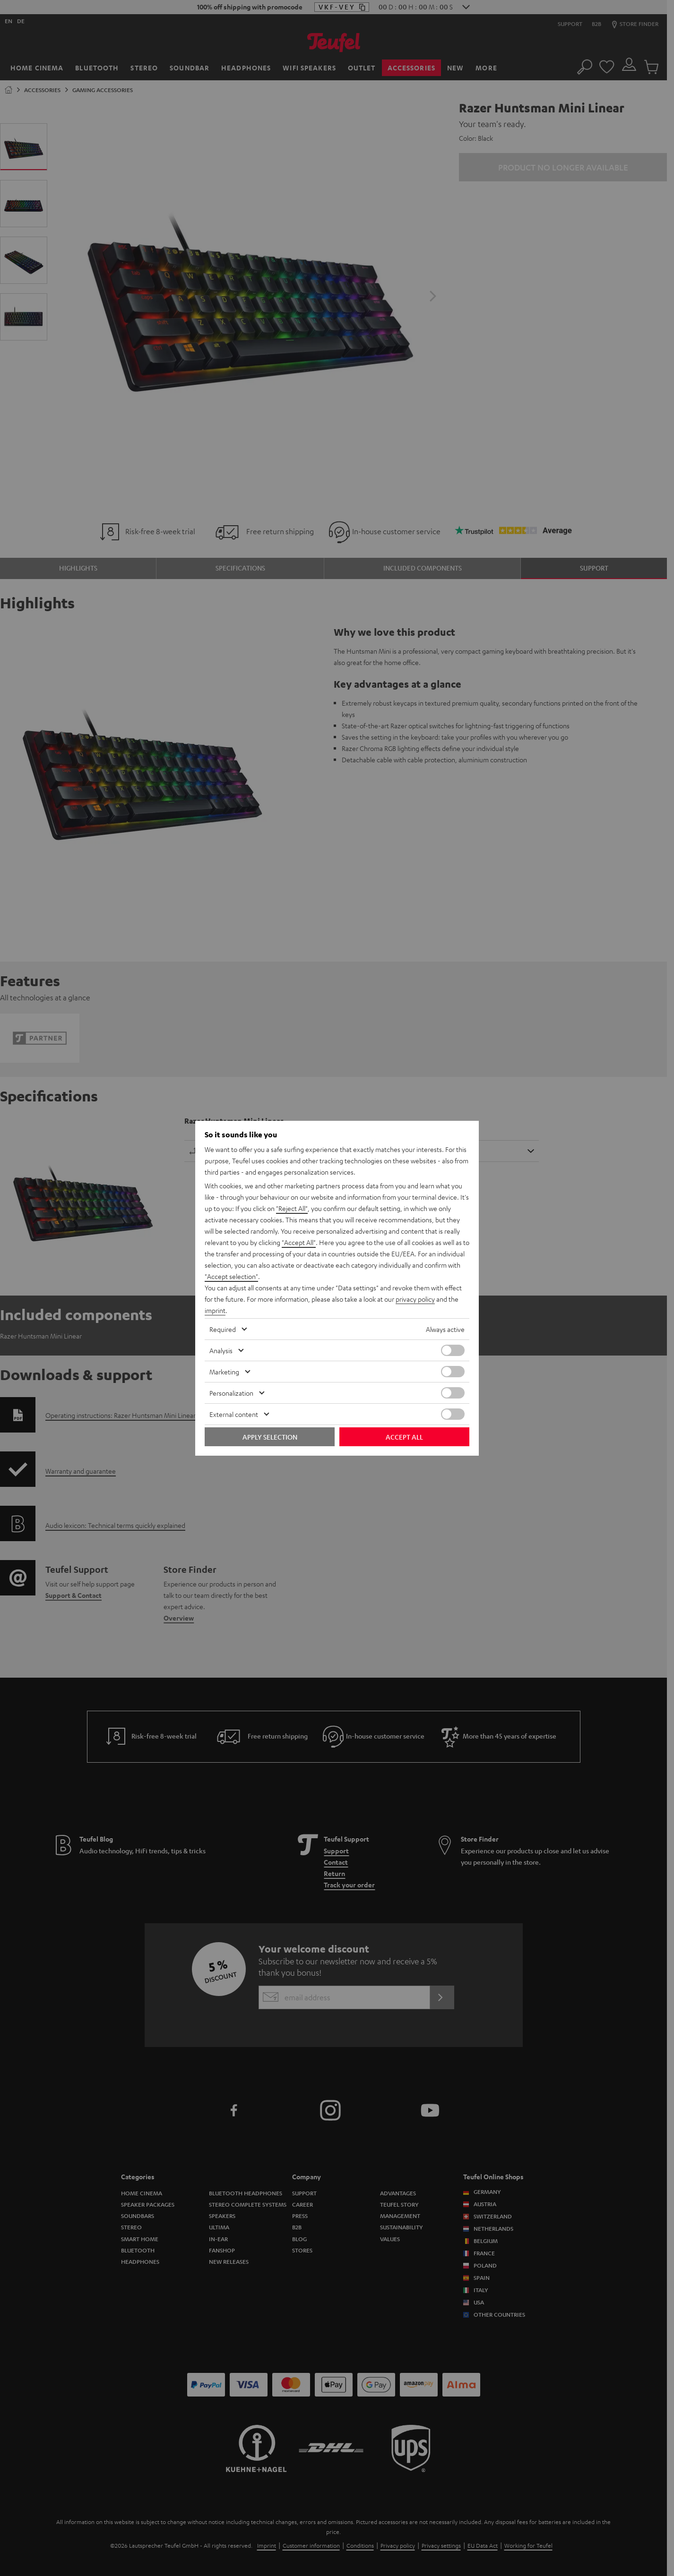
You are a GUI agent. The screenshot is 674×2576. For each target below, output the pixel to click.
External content (233, 1414)
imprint (215, 1310)
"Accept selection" (231, 1276)
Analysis (221, 1350)
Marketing (224, 1371)
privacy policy (415, 1299)
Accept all (404, 1437)
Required (222, 1329)
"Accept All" (299, 1242)
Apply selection (269, 1437)
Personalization (231, 1393)
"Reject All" (292, 1208)
